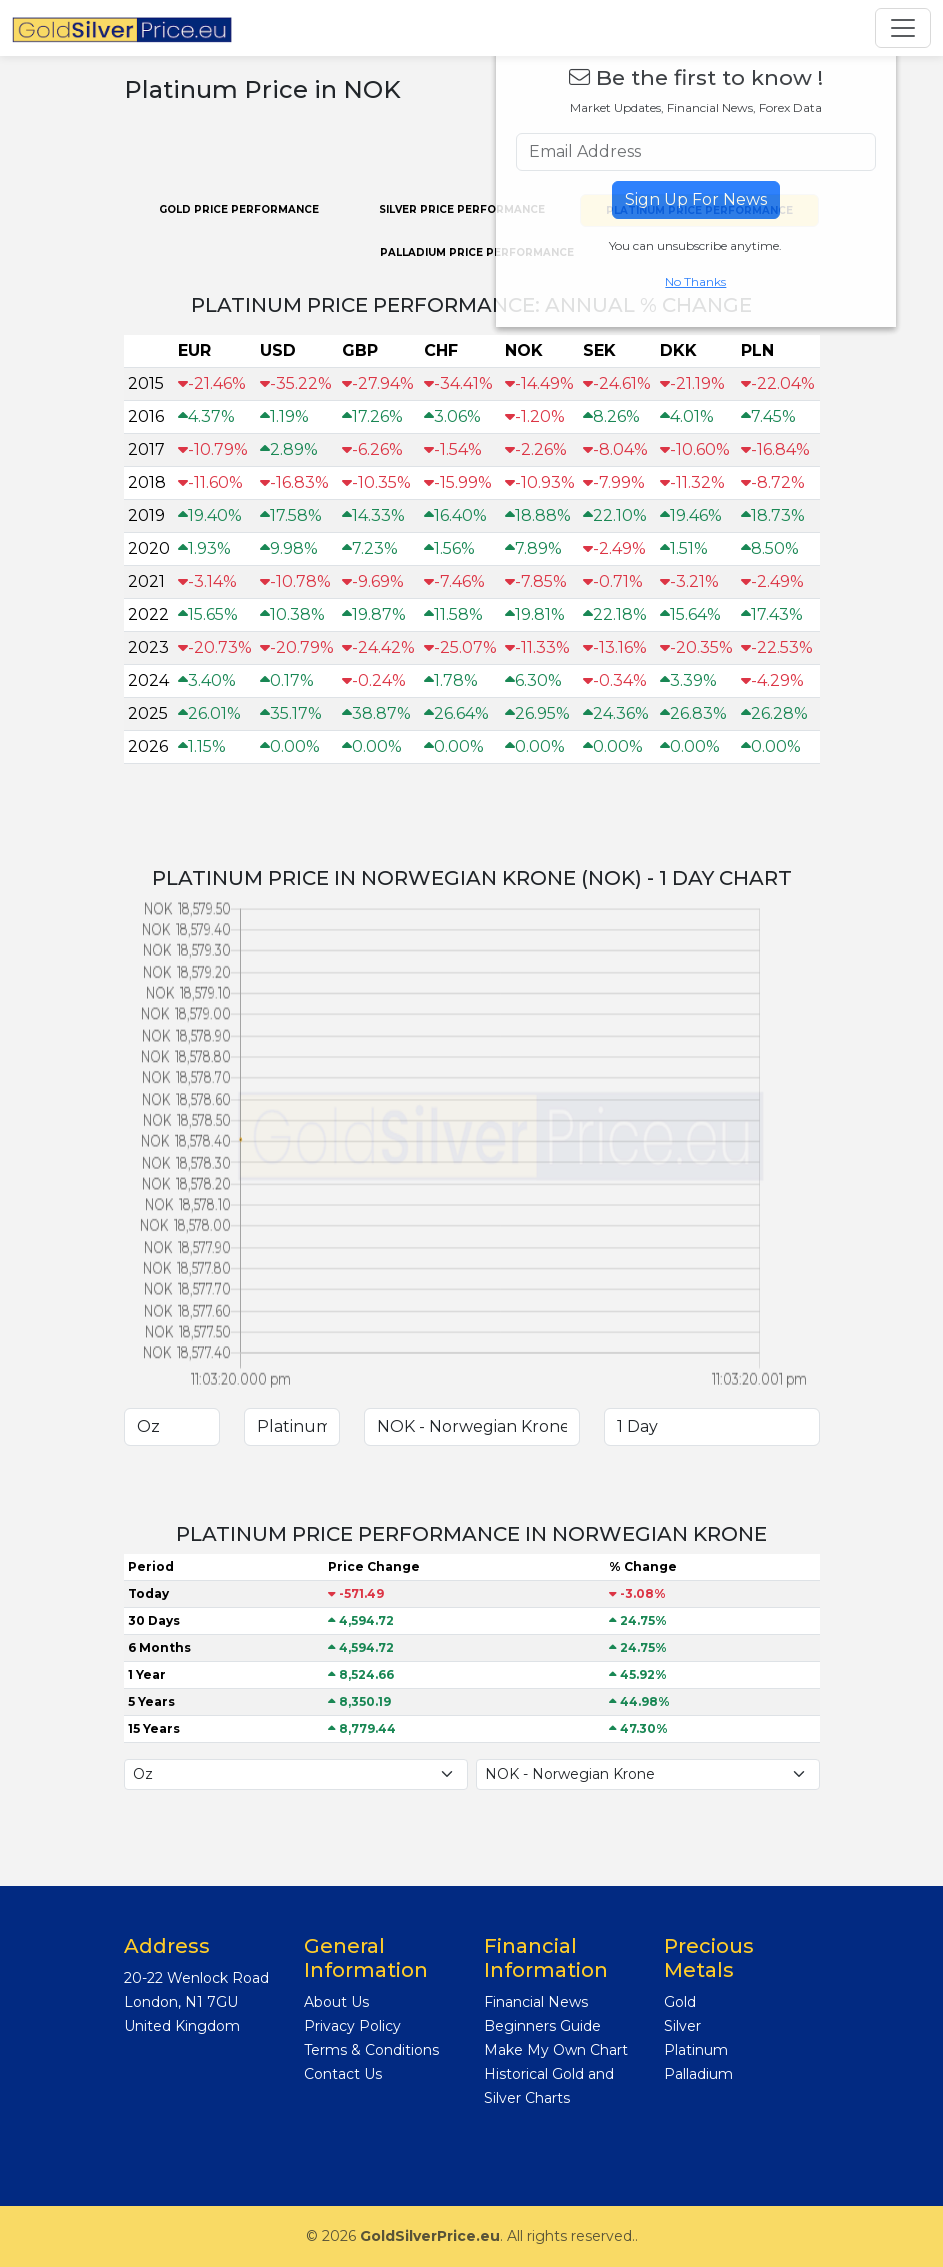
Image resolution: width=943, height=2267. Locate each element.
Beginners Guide (542, 2026)
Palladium (698, 2074)
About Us (336, 2002)
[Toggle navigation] (903, 28)
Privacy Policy (352, 2026)
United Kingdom (182, 2026)
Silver (682, 2026)
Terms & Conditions (371, 2050)
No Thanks (695, 281)
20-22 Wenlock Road (196, 1978)
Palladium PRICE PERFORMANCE (477, 252)
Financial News (536, 2002)
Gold (680, 2002)
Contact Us (343, 2074)
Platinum (696, 2050)
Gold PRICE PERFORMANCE (239, 209)
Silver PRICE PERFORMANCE (462, 209)
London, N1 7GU (181, 2002)
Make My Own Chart (556, 2050)
